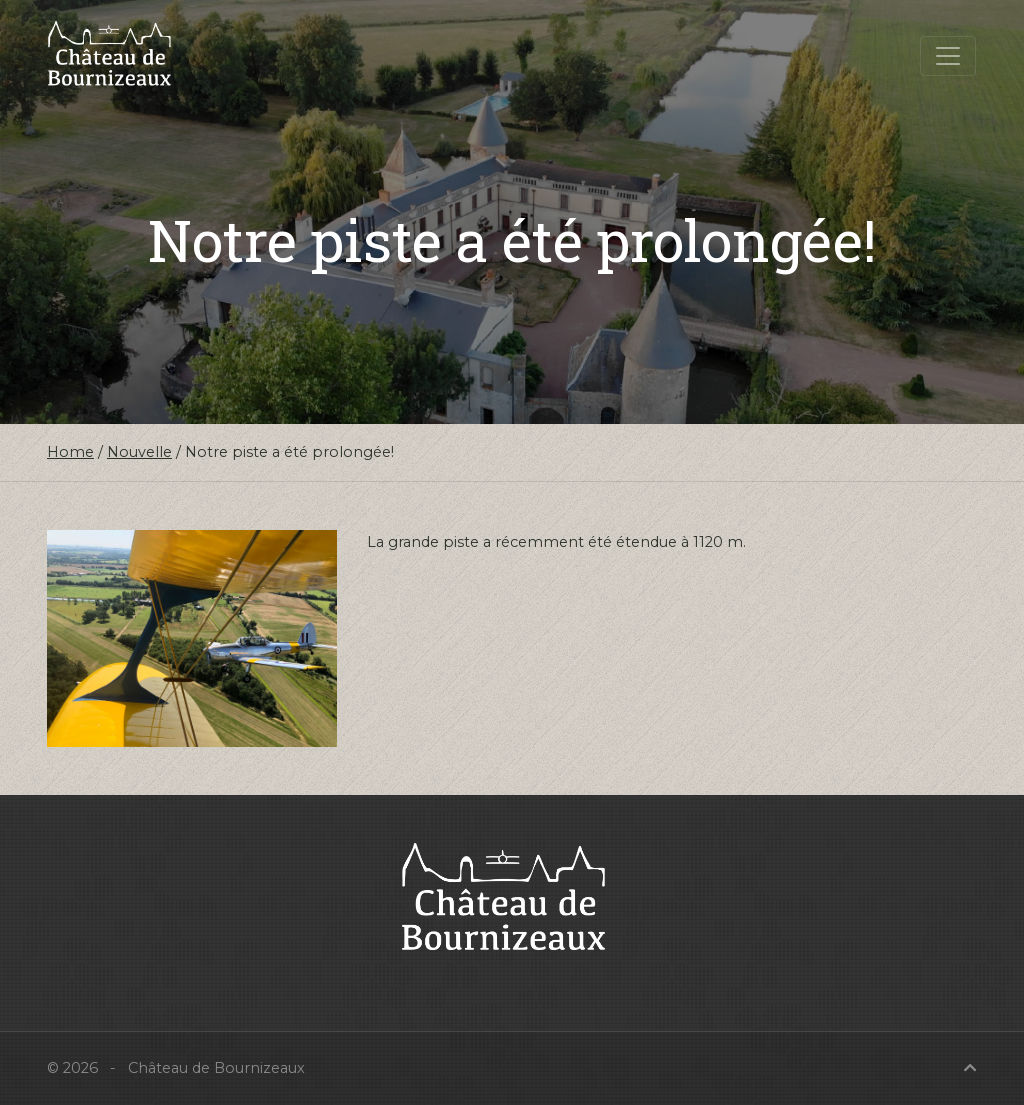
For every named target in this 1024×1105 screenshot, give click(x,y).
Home (70, 452)
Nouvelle (139, 452)
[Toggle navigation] (948, 56)
